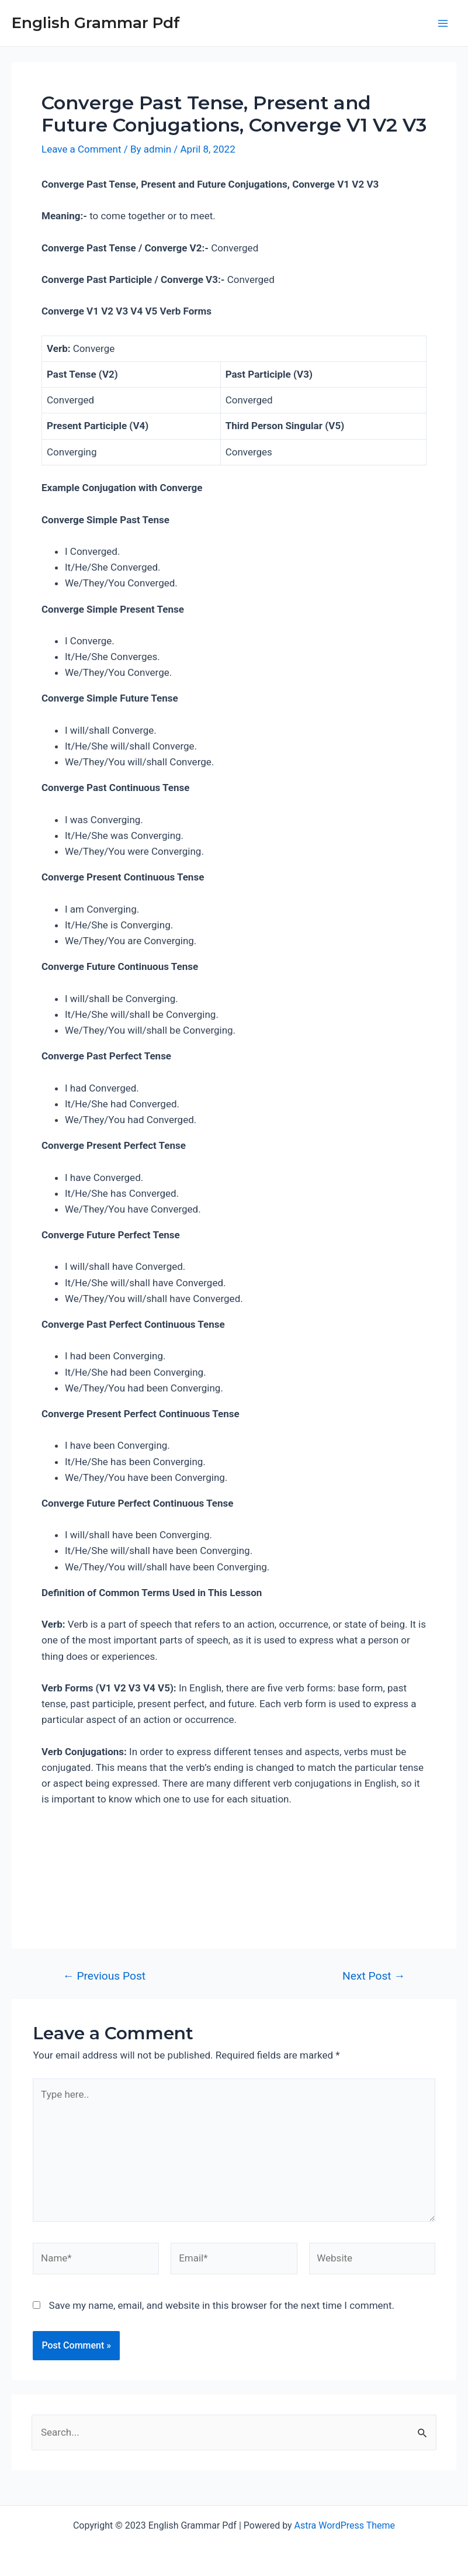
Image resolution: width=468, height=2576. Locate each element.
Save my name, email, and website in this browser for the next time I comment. (221, 2305)
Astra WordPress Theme (344, 2525)
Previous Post (104, 1975)
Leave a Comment (81, 149)
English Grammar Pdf (96, 22)
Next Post (373, 1975)
